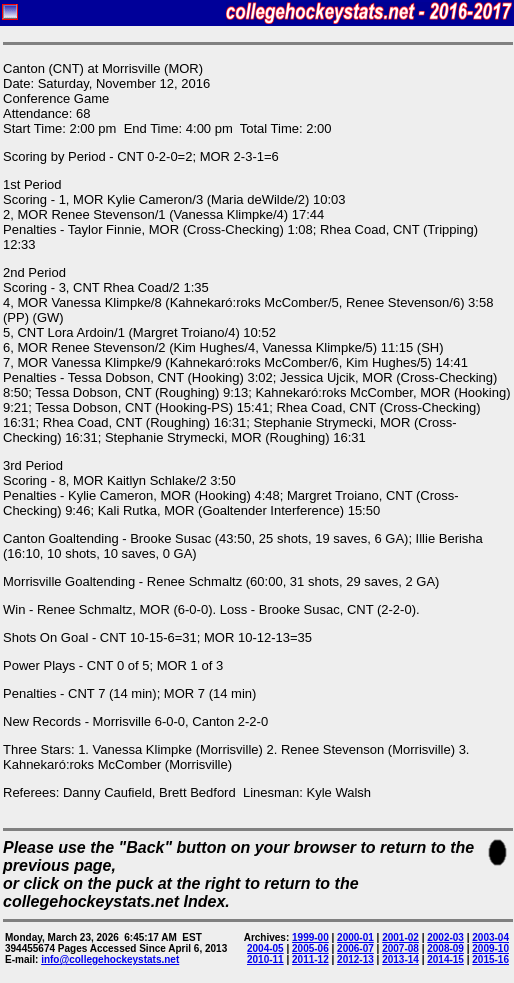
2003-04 (490, 937)
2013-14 (400, 959)
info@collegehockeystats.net (110, 959)
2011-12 (310, 959)
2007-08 (400, 948)
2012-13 (355, 959)
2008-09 (445, 948)
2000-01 (355, 937)
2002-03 (445, 937)
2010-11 (265, 959)
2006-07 (355, 948)
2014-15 (445, 959)
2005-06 (310, 948)
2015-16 (490, 959)
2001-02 (400, 937)
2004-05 (265, 948)
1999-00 (310, 937)
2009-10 (490, 948)
